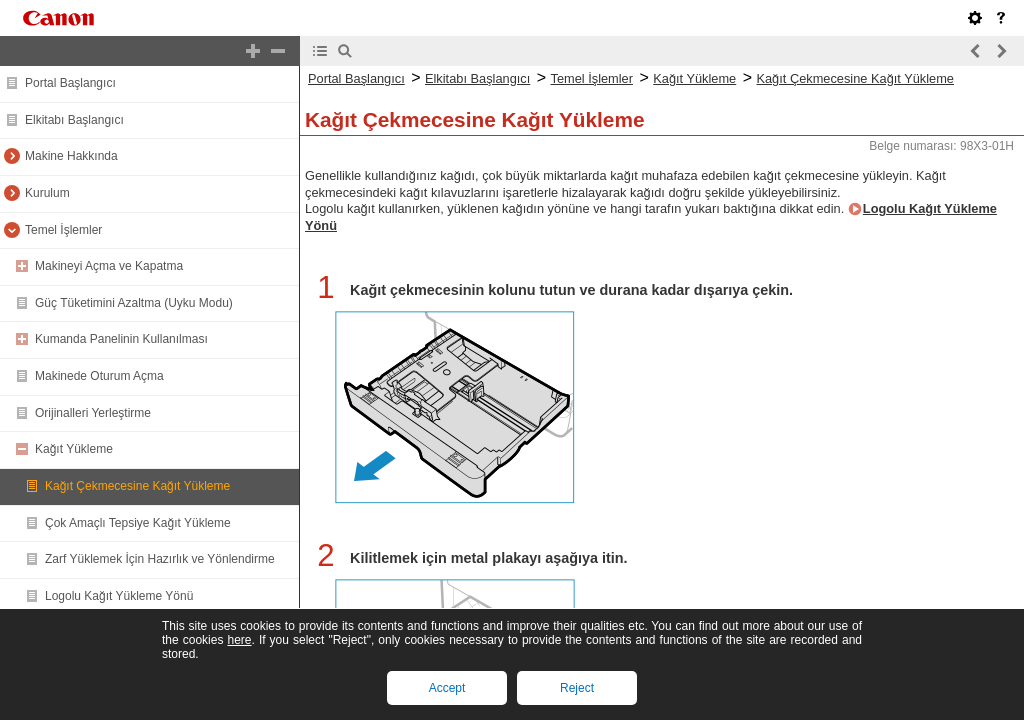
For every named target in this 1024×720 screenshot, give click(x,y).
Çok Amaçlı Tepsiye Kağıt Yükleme (138, 523)
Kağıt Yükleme (74, 449)
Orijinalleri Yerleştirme (93, 413)
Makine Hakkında (71, 156)
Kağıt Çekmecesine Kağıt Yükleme (137, 486)
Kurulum (47, 193)
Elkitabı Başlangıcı (74, 120)
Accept (447, 688)
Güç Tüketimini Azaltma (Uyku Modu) (134, 303)
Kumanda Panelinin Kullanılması (121, 339)
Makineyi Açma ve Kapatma (109, 266)
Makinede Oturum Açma (99, 376)
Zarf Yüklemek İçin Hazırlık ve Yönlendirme (160, 559)
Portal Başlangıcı (70, 83)
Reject (577, 688)
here (239, 640)
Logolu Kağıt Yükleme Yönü (119, 596)
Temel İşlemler (63, 230)
